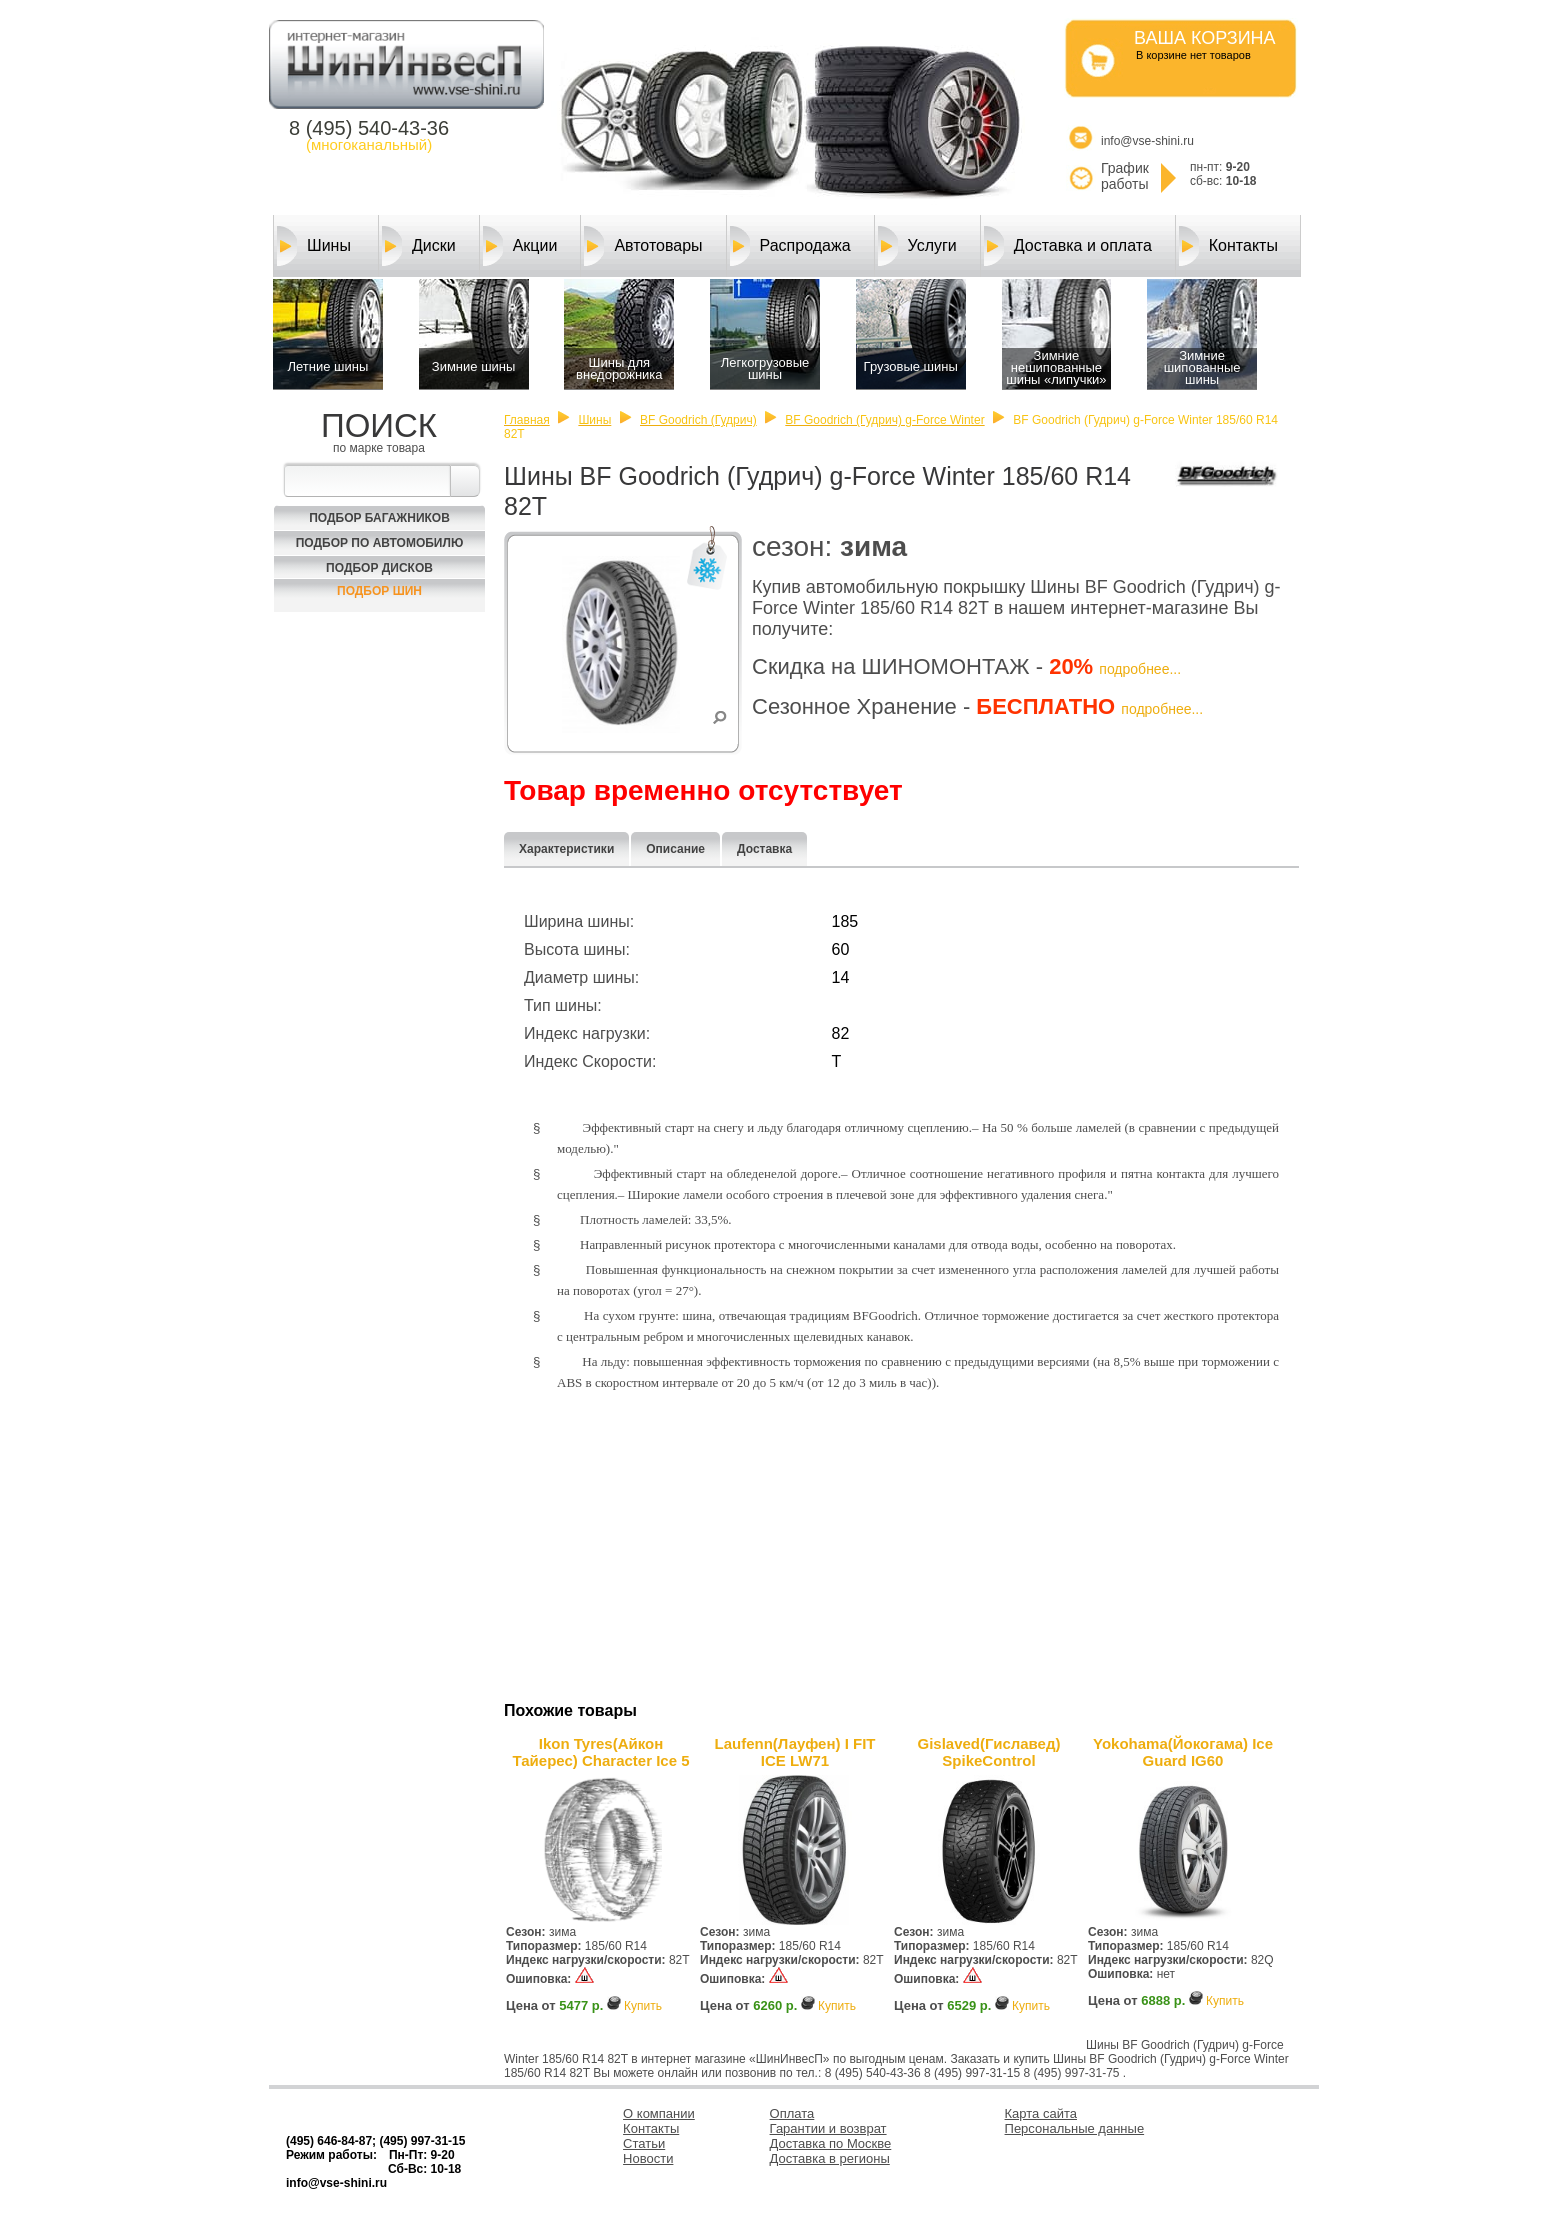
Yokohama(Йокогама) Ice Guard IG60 (1183, 1752)
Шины (314, 246)
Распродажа (790, 246)
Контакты (1228, 246)
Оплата (792, 2113)
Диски (419, 246)
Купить (643, 2006)
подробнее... (1140, 669)
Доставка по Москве (831, 2143)
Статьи (644, 2143)
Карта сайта (1041, 2113)
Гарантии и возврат (828, 2128)
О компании (659, 2113)
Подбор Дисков (379, 568)
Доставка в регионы (830, 2158)
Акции (520, 246)
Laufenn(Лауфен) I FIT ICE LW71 (794, 1752)
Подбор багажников (379, 518)
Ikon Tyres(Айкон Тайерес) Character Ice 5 (600, 1752)
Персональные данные (1075, 2128)
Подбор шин (379, 591)
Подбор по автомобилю (380, 543)
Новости (648, 2158)
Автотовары (643, 246)
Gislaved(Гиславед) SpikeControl (989, 1752)
